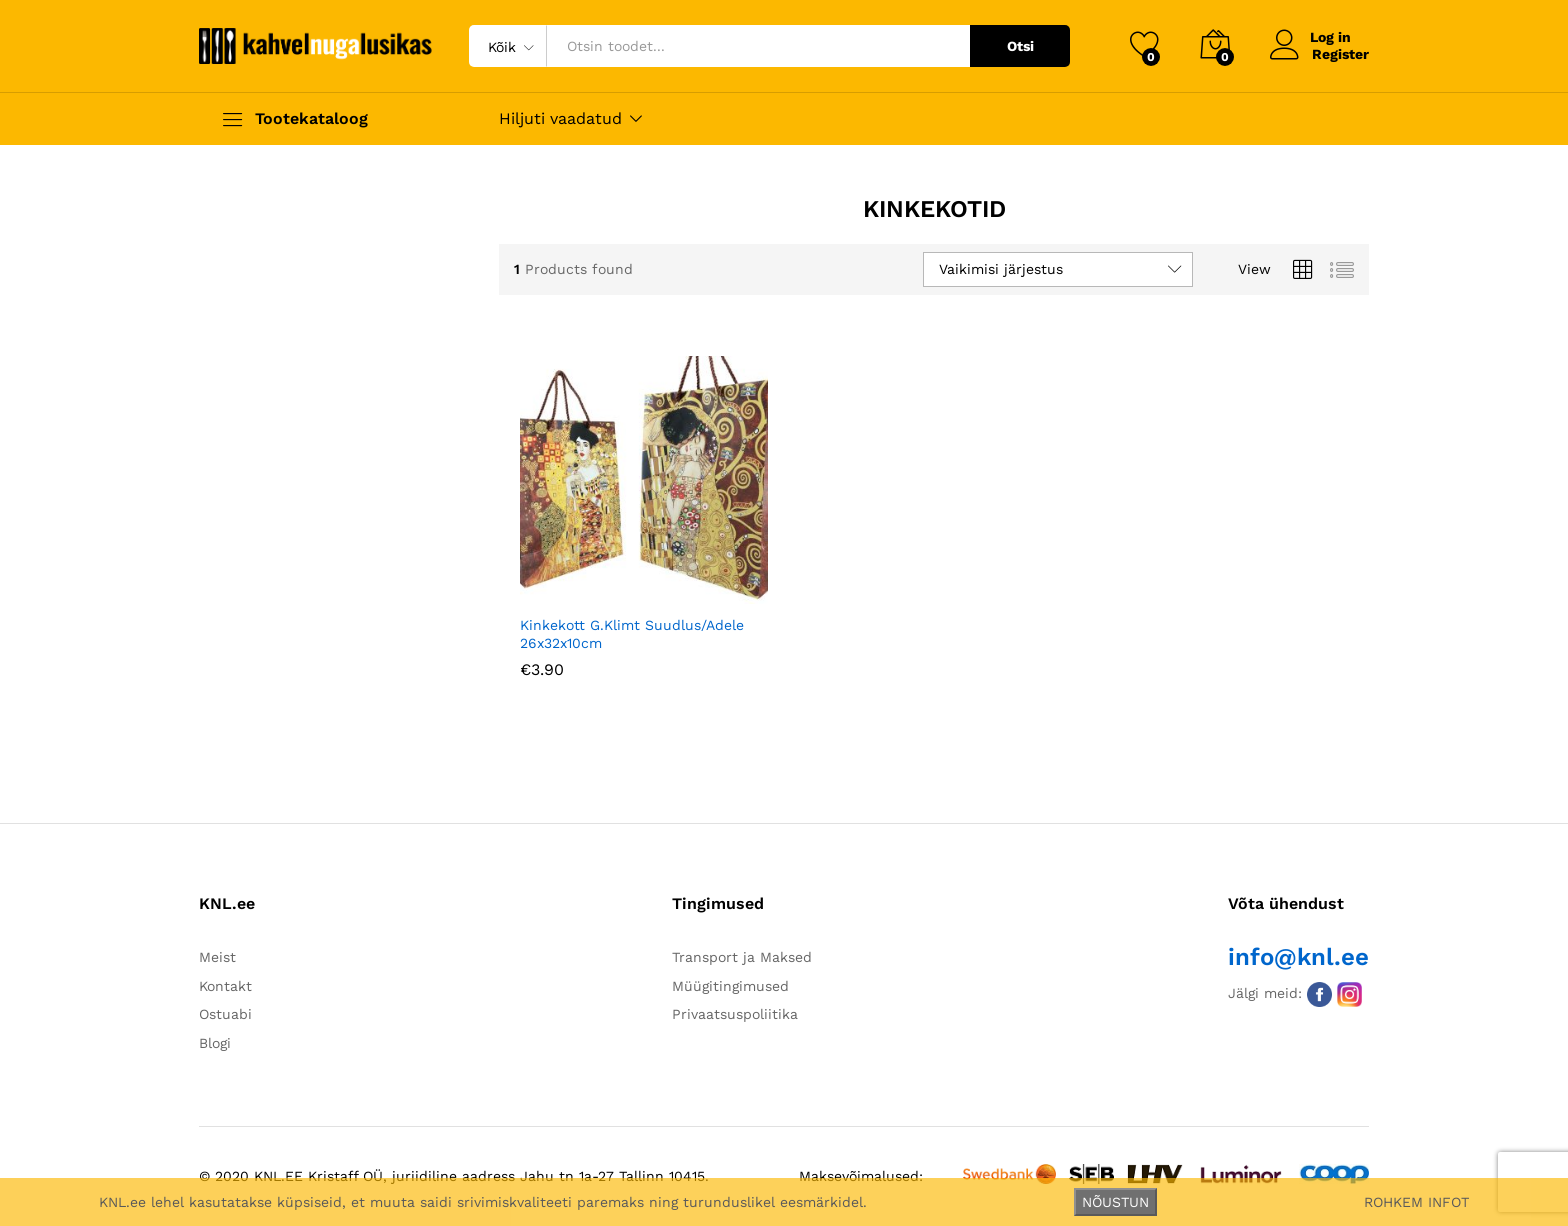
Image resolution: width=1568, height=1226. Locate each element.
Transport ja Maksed (742, 957)
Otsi (1020, 46)
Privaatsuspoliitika (735, 1014)
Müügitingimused (730, 986)
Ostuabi (225, 1014)
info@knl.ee (1298, 957)
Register (1340, 54)
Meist (217, 957)
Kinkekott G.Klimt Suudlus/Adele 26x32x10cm (632, 634)
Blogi (215, 1043)
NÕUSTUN (1115, 1202)
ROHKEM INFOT (1416, 1202)
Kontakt (225, 986)
